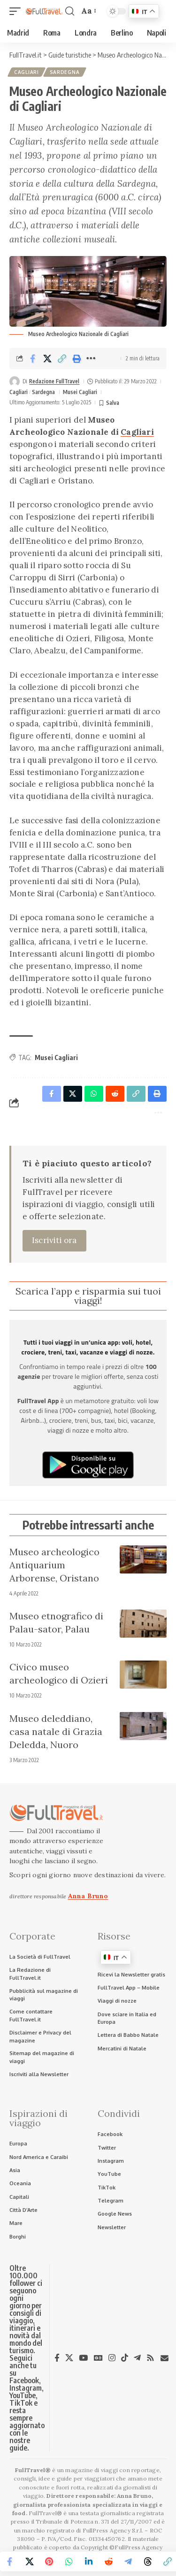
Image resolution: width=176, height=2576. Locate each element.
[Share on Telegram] (128, 2561)
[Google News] (98, 2358)
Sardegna (65, 72)
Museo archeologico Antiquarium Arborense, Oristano (54, 1565)
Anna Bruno (88, 1896)
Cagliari (26, 72)
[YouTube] (83, 2358)
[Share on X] (47, 358)
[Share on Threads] (148, 2561)
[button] (17, 11)
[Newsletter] (164, 2358)
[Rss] (150, 2358)
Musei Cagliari (80, 391)
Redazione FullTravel (54, 381)
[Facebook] (57, 2358)
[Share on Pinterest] (49, 2561)
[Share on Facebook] (32, 358)
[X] (69, 2358)
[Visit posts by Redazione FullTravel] (14, 381)
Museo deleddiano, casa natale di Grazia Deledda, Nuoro (55, 1731)
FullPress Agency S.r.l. (113, 2530)
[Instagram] (112, 2358)
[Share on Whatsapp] (69, 2561)
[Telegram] (137, 2358)
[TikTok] (124, 2358)
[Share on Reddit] (108, 2561)
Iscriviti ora (54, 1240)
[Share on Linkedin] (89, 2561)
